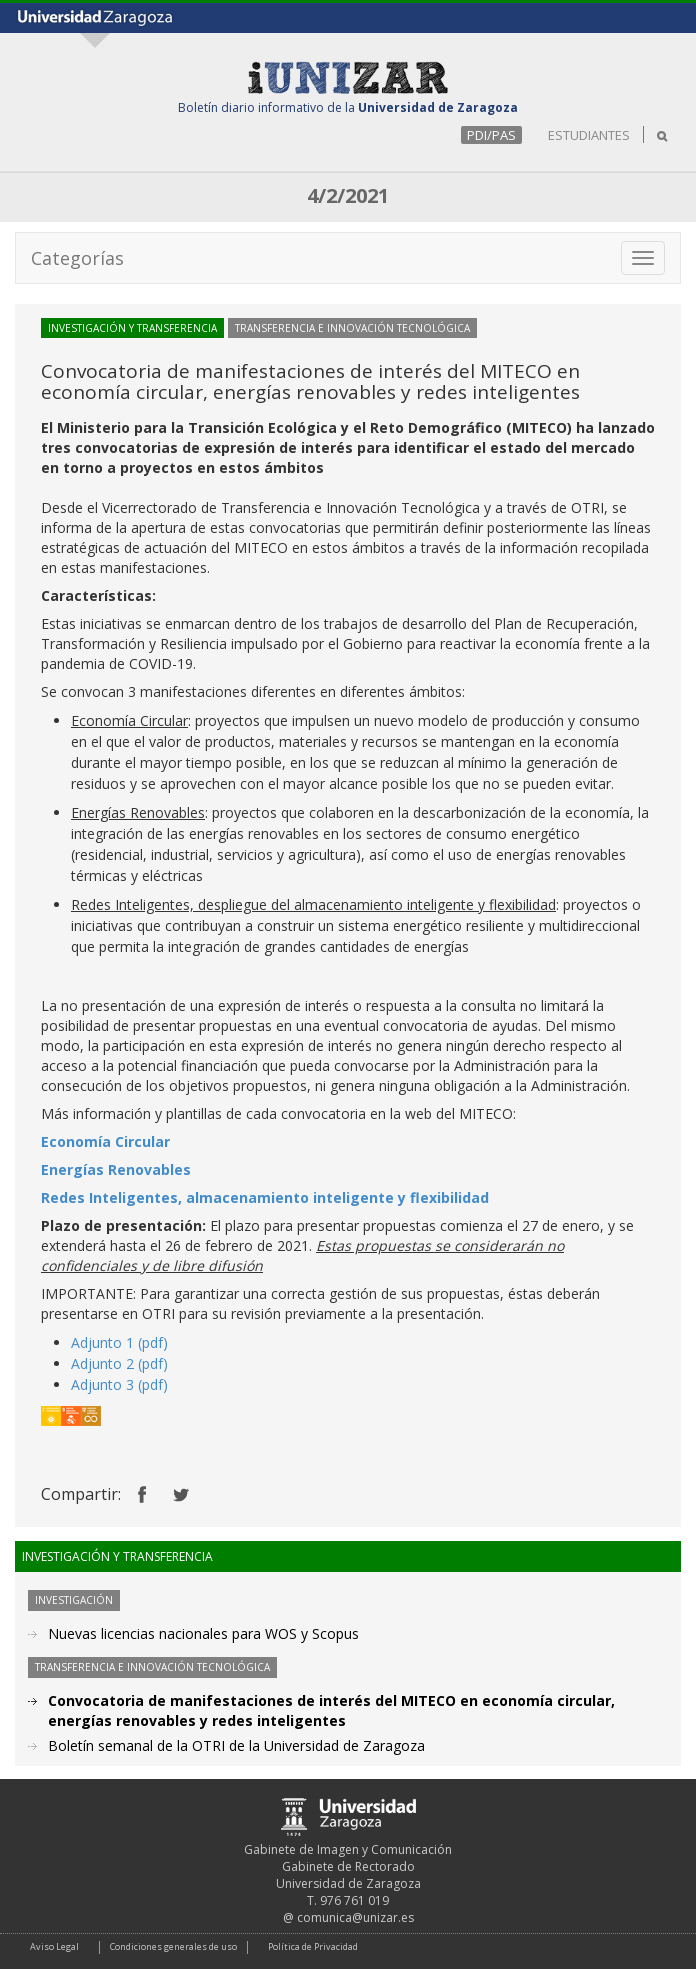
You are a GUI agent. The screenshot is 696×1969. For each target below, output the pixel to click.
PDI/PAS (491, 135)
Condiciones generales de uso (173, 1946)
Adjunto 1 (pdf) (119, 1342)
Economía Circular (105, 1141)
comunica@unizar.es (355, 1917)
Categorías (77, 258)
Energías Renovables (116, 1169)
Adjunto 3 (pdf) (119, 1384)
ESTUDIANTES (589, 135)
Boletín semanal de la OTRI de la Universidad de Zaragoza (236, 1745)
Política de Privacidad (313, 1946)
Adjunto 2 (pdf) (119, 1363)
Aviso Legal (54, 1946)
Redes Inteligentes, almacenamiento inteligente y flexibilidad (265, 1197)
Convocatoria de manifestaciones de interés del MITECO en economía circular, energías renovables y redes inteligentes (331, 1710)
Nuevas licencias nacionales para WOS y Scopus (203, 1633)
